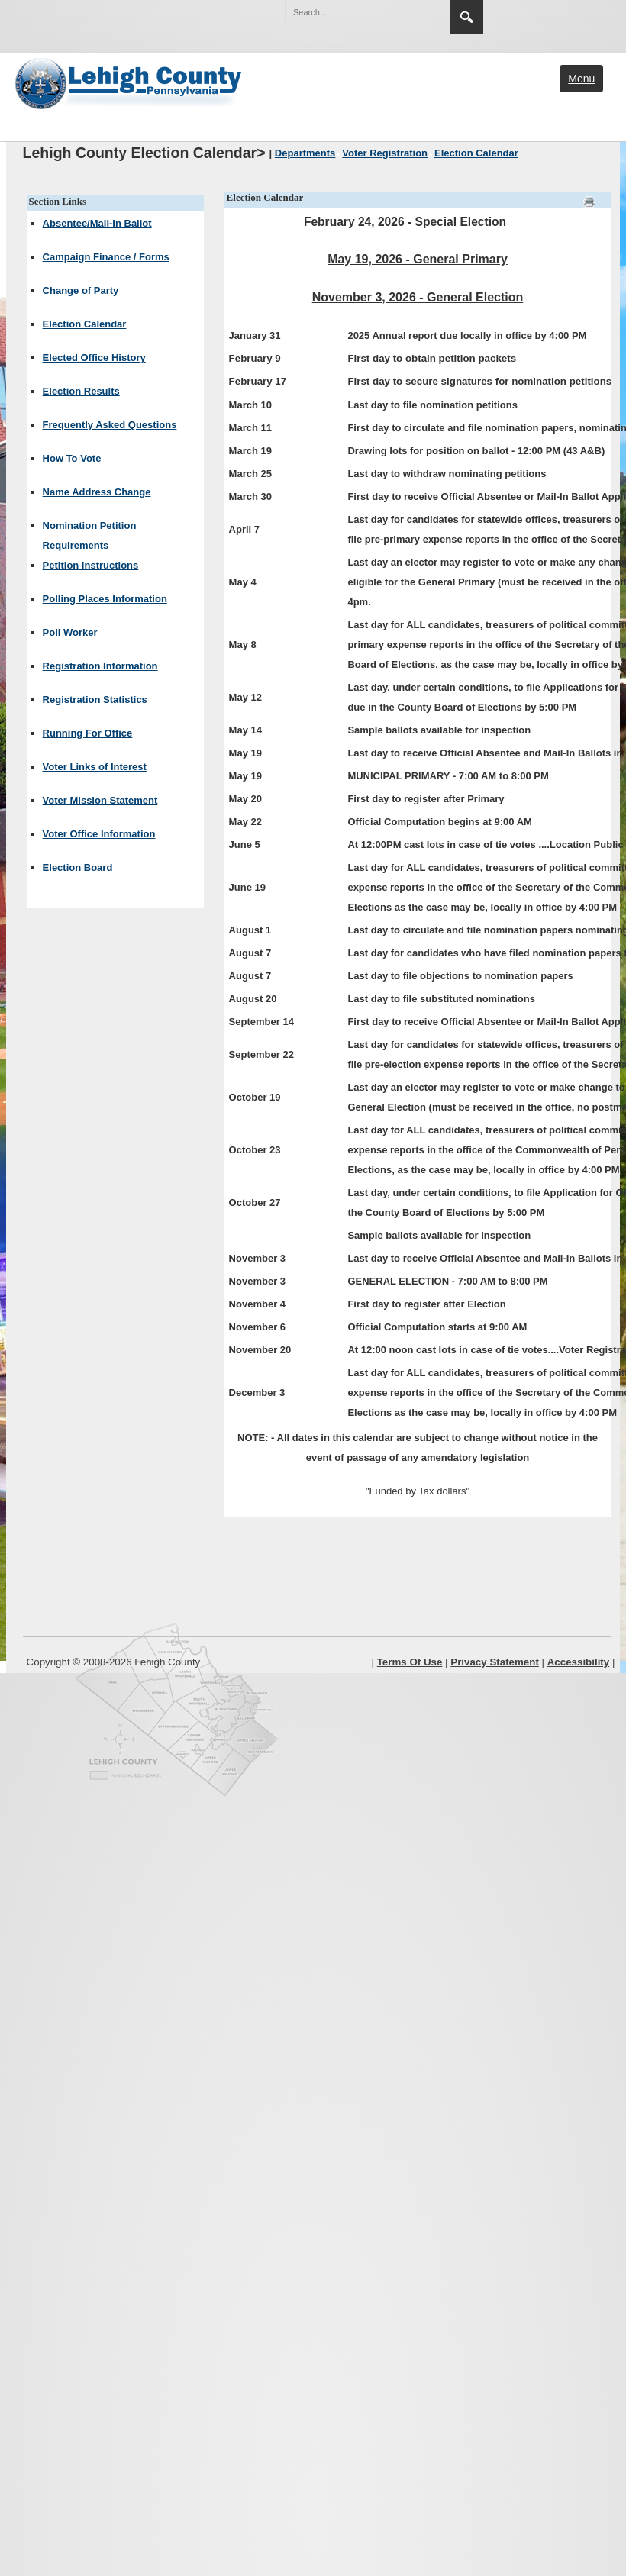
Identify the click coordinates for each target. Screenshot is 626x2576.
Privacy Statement (494, 1662)
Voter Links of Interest (95, 766)
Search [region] (466, 17)
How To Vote (72, 458)
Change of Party (81, 290)
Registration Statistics (95, 699)
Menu (581, 79)
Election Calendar (85, 324)
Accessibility (578, 1662)
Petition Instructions (91, 565)
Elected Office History (94, 357)
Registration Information (100, 666)
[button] (405, 11)
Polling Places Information (105, 599)
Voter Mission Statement (100, 800)
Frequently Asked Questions (110, 424)
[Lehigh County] (129, 81)
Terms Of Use (410, 1662)
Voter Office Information (99, 834)
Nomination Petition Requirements (90, 535)
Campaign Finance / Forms (106, 257)
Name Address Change (97, 492)
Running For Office (88, 733)
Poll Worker (70, 632)
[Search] (352, 12)
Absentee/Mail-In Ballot (97, 223)
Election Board (78, 867)
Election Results (81, 391)
